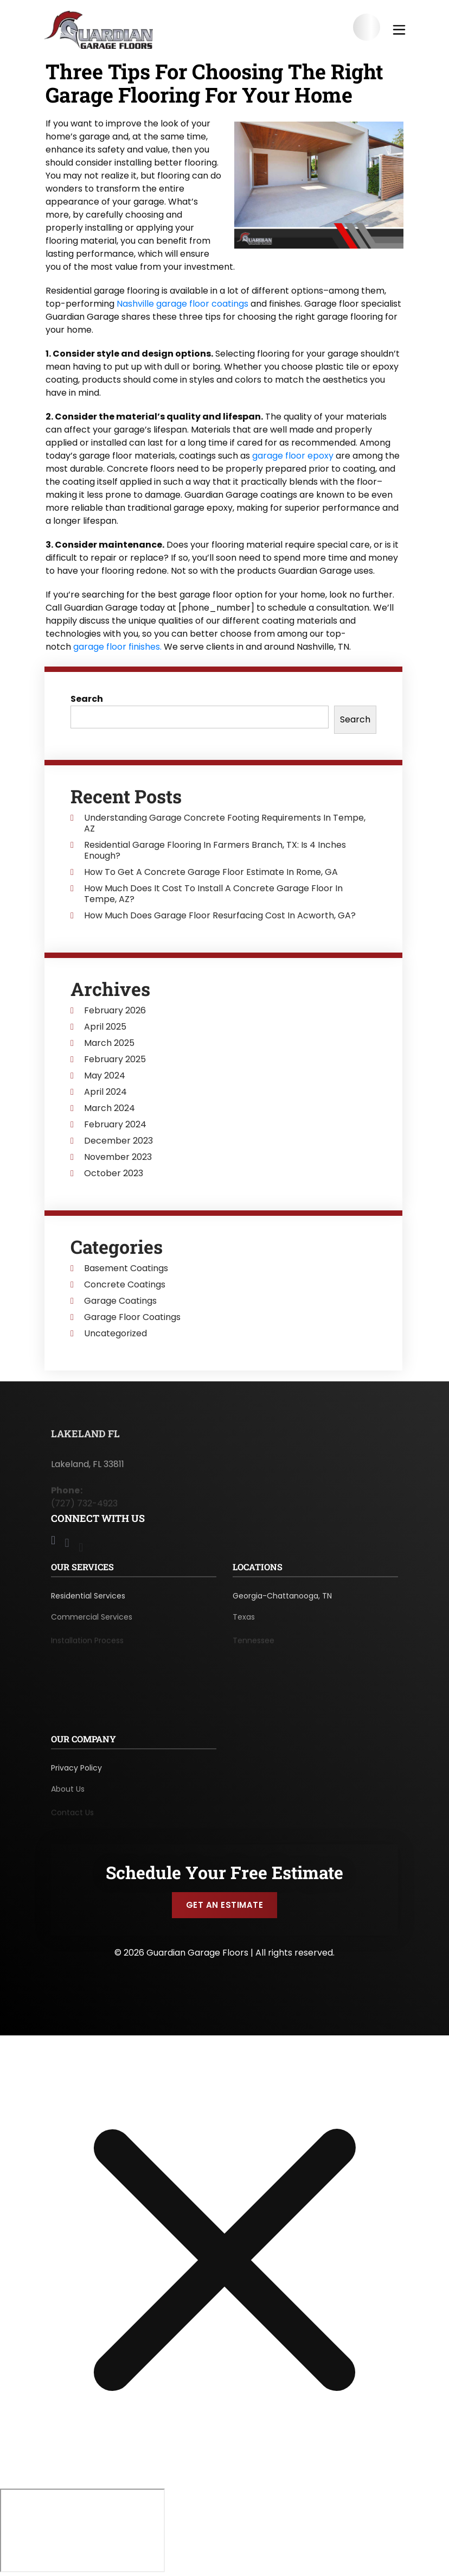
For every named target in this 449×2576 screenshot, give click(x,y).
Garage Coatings (120, 1301)
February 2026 (115, 1010)
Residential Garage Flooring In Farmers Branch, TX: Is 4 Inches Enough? (215, 850)
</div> (82, 2530)
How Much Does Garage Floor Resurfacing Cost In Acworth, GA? (220, 915)
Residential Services (88, 1600)
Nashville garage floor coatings (182, 303)
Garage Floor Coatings (132, 1317)
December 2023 (118, 1140)
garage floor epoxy (292, 455)
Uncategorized (115, 1333)
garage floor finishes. (117, 646)
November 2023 (118, 1157)
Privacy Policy (76, 1772)
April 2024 (105, 1092)
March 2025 (109, 1043)
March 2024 (109, 1108)
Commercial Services (91, 1622)
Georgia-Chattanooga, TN (282, 1600)
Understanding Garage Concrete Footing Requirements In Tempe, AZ (224, 823)
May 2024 (104, 1075)
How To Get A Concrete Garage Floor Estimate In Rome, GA (211, 872)
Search (86, 699)
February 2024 (115, 1124)
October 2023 (113, 1173)
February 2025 (115, 1059)
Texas (244, 1622)
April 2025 (105, 1026)
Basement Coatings (126, 1268)
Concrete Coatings (124, 1284)
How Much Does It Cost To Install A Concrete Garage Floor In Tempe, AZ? (213, 894)
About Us (68, 1795)
